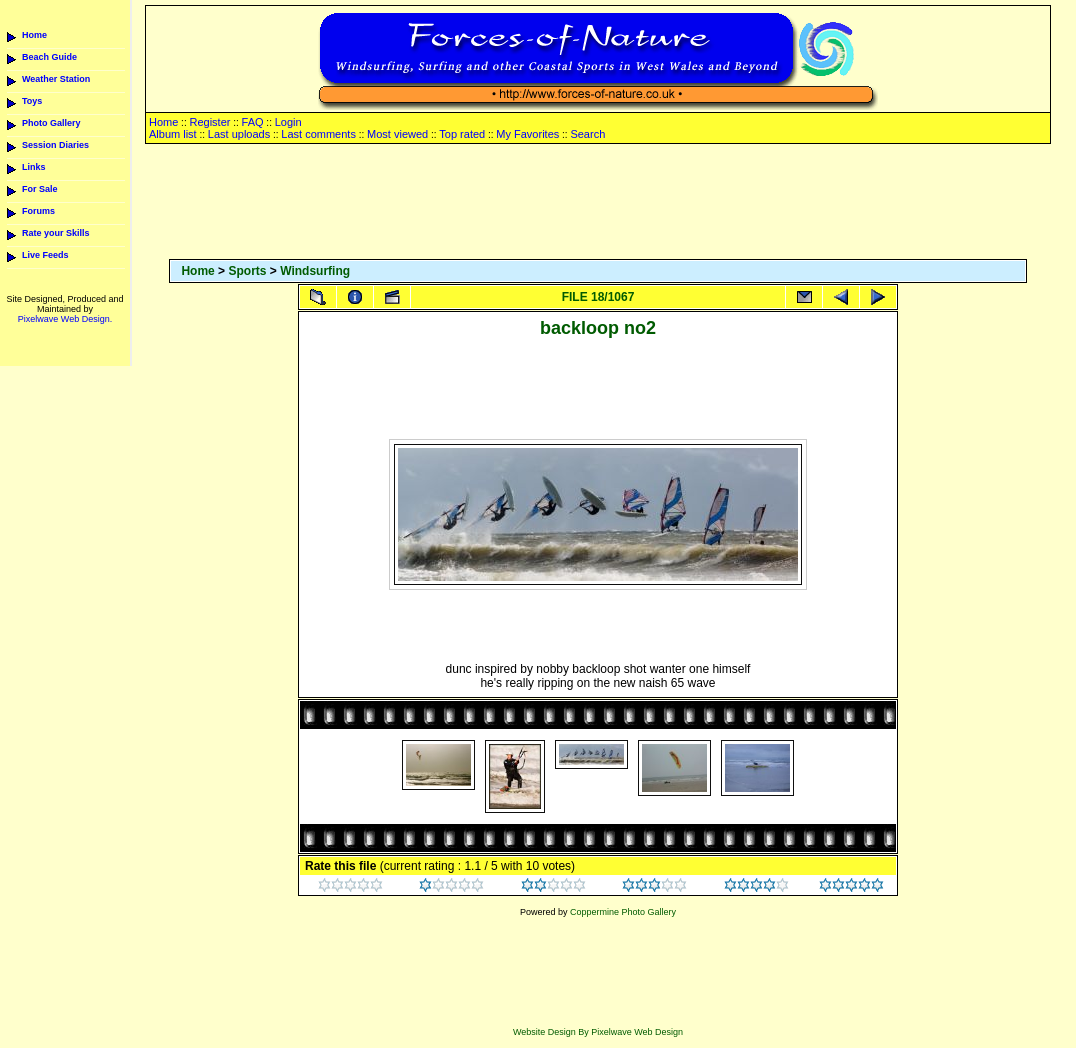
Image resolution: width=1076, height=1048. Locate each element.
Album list (173, 134)
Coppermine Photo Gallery (623, 912)
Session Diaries (55, 145)
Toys (32, 101)
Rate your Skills (56, 233)
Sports (247, 271)
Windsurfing (315, 271)
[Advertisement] (598, 203)
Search (587, 134)
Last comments (318, 134)
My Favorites (527, 134)
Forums (38, 211)
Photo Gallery (51, 123)
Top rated (462, 134)
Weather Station (56, 79)
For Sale (40, 189)
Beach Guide (49, 57)
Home (34, 35)
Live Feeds (45, 255)
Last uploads (239, 134)
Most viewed (397, 134)
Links (34, 167)
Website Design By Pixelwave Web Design (598, 1032)
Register (209, 122)
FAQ (253, 122)
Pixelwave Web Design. (65, 319)
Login (288, 122)
